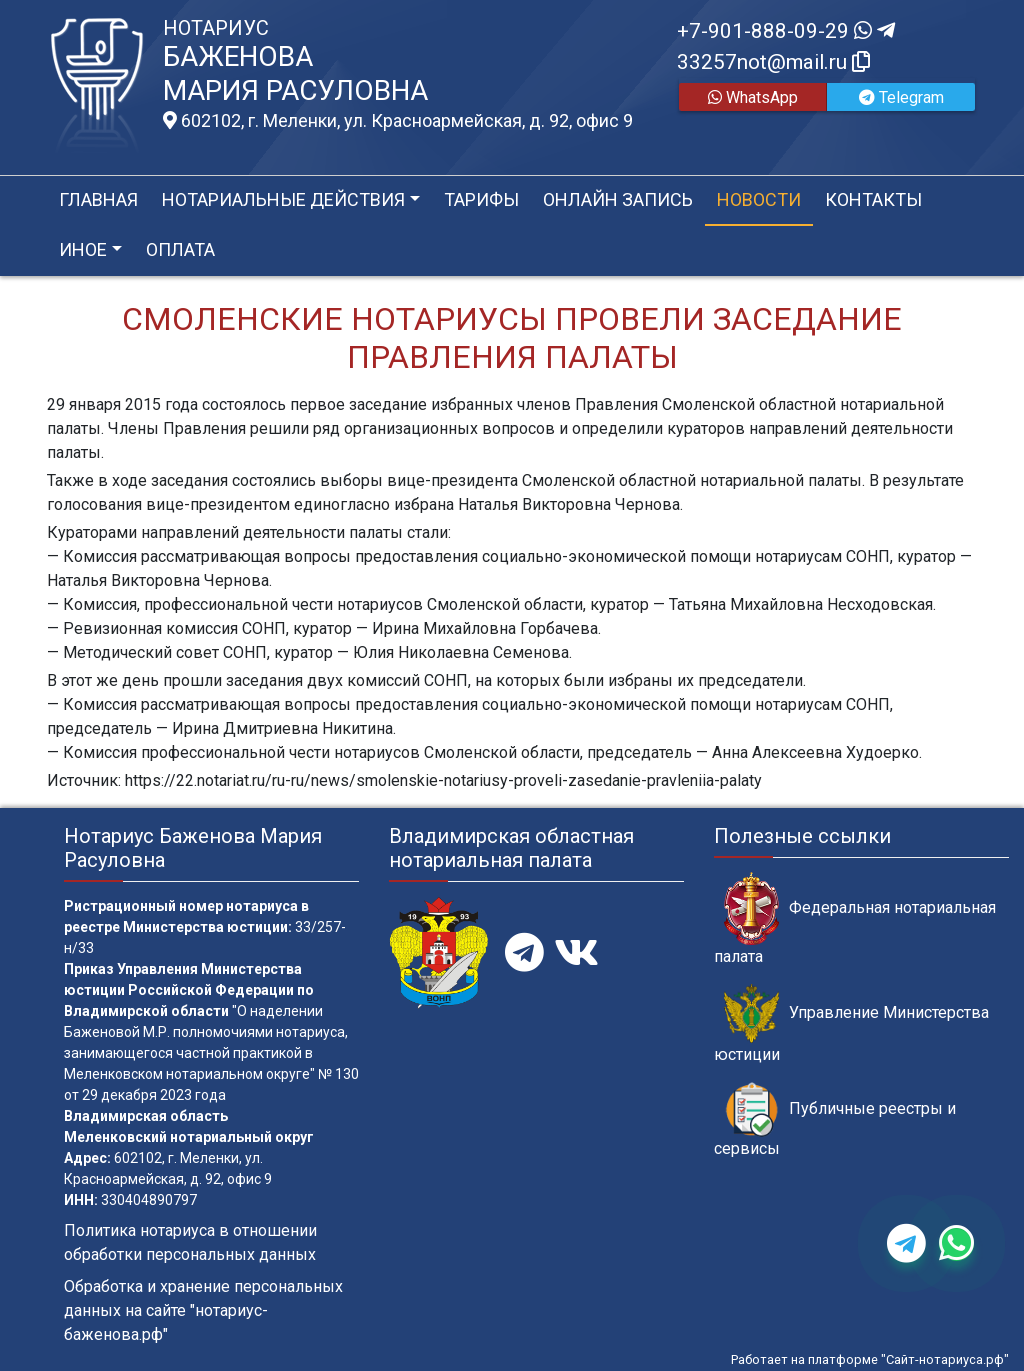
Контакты (873, 199)
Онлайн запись (618, 199)
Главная (98, 199)
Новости (759, 199)
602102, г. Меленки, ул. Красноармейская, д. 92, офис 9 (398, 121)
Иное (83, 249)
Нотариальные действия (283, 199)
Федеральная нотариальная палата (855, 919)
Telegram (901, 97)
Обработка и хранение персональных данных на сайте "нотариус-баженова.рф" (203, 1310)
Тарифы (481, 199)
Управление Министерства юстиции (851, 1024)
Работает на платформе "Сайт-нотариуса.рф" (870, 1359)
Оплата (180, 249)
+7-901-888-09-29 (786, 31)
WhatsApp (753, 97)
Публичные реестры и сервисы (835, 1120)
